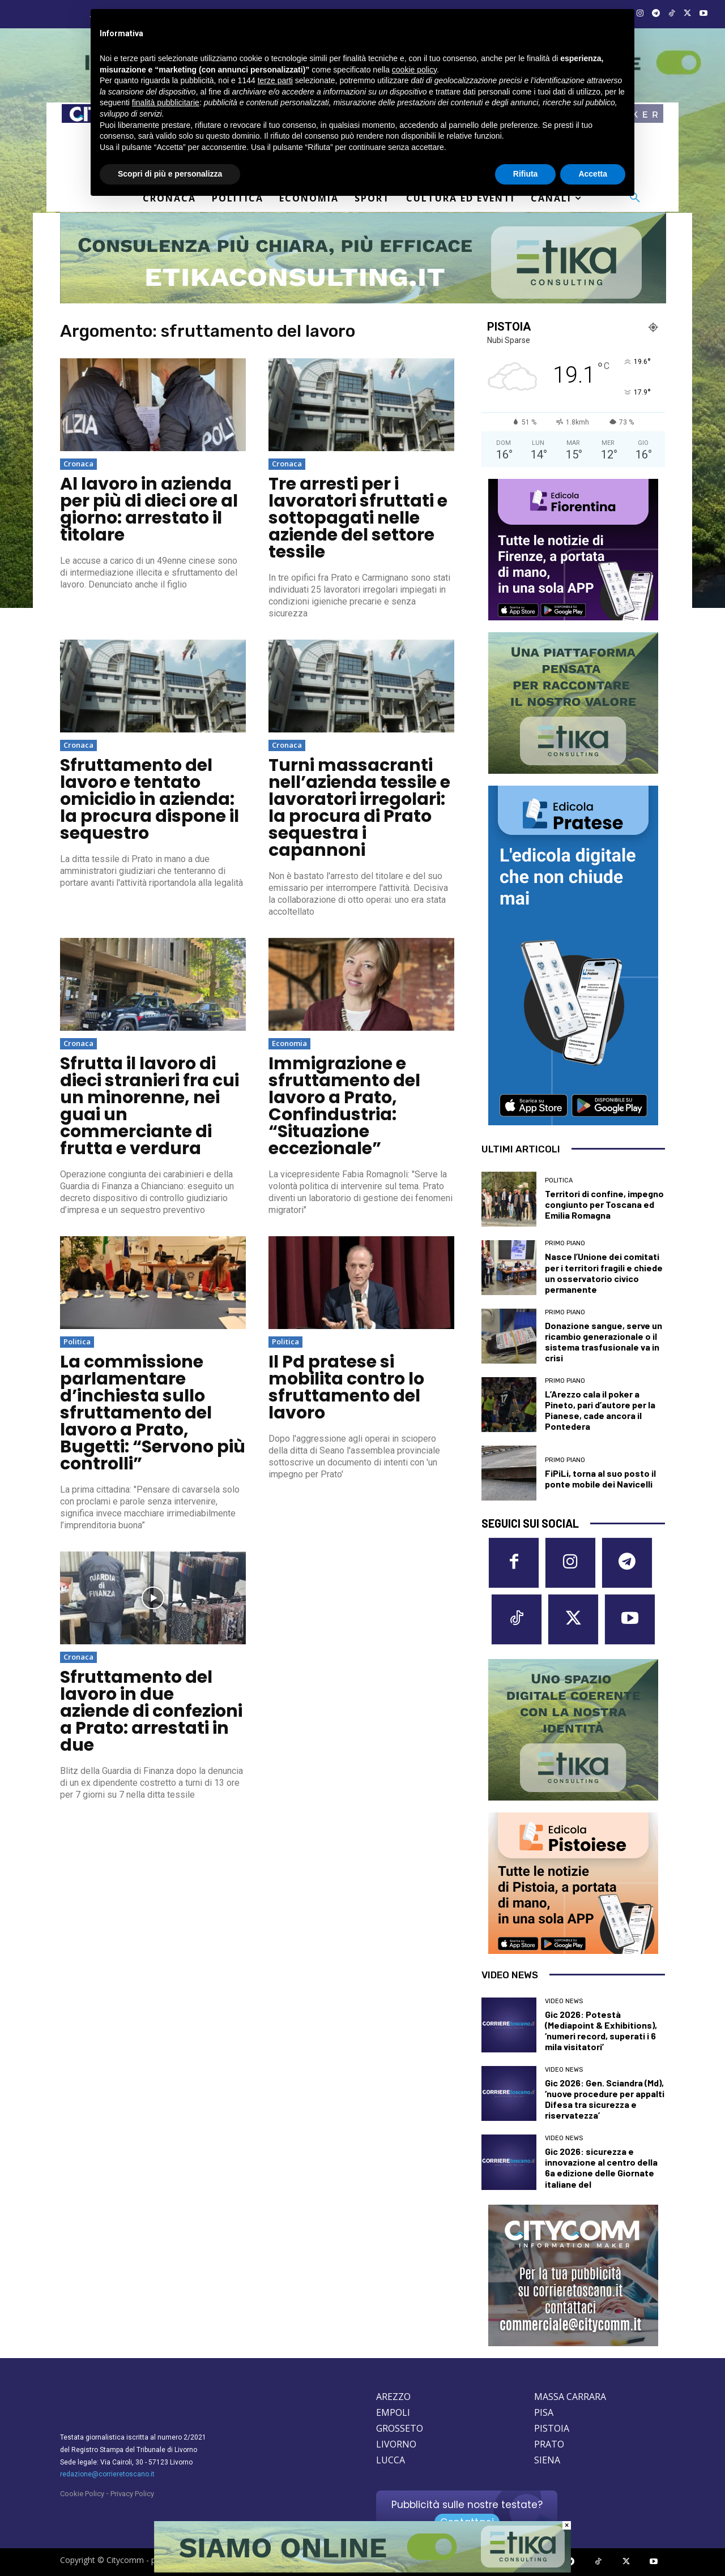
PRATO (549, 2444)
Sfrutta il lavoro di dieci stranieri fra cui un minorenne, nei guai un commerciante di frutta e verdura (149, 1106)
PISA (543, 2412)
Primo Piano (565, 1243)
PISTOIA (551, 2428)
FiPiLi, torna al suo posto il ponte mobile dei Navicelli (600, 1478)
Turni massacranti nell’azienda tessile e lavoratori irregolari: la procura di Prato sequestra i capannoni (359, 807)
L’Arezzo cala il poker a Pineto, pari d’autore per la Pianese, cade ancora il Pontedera (600, 1410)
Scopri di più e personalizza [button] (170, 173)
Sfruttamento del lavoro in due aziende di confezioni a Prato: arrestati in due (151, 1711)
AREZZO (393, 2396)
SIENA (547, 2460)
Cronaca (78, 463)
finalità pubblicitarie (165, 102)
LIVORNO (396, 2444)
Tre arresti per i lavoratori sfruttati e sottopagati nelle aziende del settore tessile (357, 518)
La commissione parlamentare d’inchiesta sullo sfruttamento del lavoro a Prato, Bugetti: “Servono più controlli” (152, 1413)
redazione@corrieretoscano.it (107, 2474)
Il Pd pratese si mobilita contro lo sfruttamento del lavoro (346, 1387)
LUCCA (390, 2460)
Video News (564, 2001)
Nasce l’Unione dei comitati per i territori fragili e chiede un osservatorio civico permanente (604, 1273)
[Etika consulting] (362, 2569)
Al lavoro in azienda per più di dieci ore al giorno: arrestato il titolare (149, 509)
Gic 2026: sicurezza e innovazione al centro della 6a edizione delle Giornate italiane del (601, 2168)
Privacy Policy (132, 2493)
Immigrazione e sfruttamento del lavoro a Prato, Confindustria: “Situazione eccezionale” (344, 1106)
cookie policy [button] (414, 69)
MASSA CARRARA (570, 2396)
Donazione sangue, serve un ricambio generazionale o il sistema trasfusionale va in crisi (603, 1342)
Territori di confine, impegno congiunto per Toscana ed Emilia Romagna (604, 1204)
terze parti (275, 80)
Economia (289, 1043)
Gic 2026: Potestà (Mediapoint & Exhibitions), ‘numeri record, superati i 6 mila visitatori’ (601, 2030)
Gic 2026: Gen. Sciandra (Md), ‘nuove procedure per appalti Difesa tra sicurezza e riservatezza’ (604, 2099)
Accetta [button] (592, 173)
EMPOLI (393, 2412)
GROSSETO (399, 2428)
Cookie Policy (82, 2493)
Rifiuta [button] (525, 173)
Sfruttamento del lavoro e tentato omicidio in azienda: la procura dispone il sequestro (149, 799)
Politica (77, 1341)
